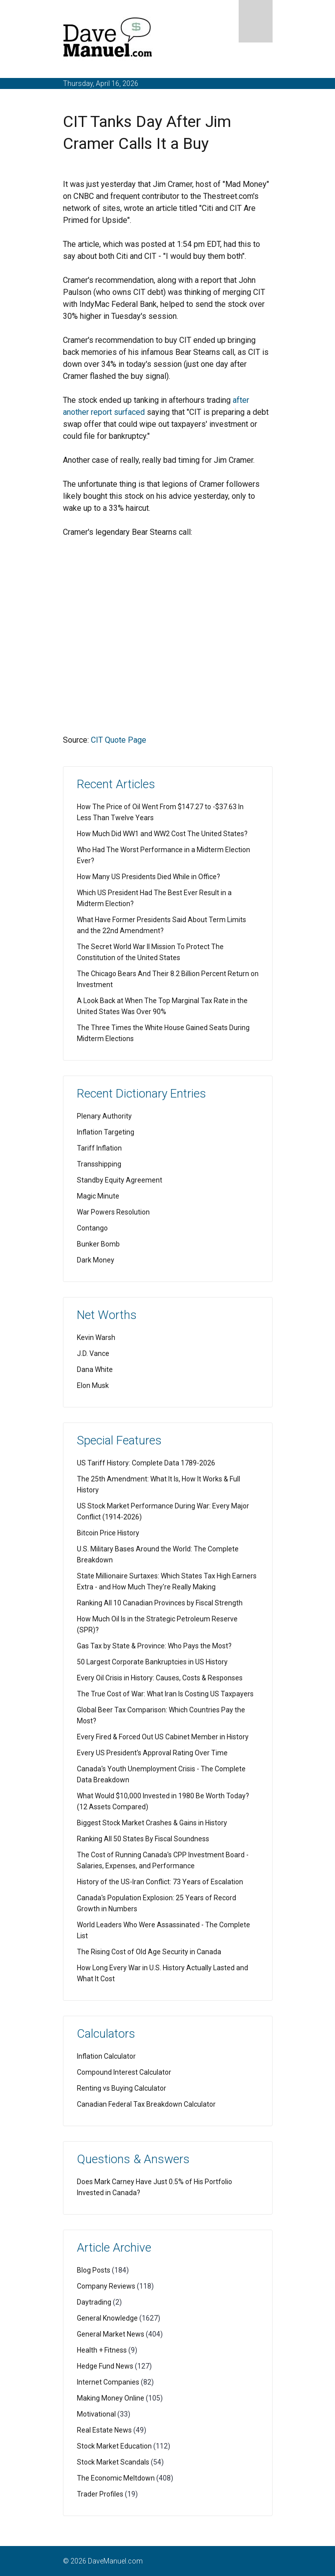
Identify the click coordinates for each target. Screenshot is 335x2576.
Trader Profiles (100, 2494)
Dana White (95, 1369)
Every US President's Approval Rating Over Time (152, 1753)
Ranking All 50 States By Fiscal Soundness (143, 1839)
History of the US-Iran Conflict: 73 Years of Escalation (160, 1882)
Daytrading (94, 2302)
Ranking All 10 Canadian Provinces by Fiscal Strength (160, 1603)
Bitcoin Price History (108, 1533)
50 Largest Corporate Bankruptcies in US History (152, 1662)
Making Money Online (110, 2398)
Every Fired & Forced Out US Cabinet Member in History (163, 1737)
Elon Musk (93, 1385)
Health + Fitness (102, 2350)
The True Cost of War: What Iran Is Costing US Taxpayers (165, 1694)
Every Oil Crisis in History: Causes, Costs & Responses (160, 1678)
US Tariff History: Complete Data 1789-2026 (146, 1463)
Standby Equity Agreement (119, 1180)
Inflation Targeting (105, 1132)
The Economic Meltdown (116, 2478)
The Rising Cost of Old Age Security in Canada (149, 1952)
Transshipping (99, 1164)
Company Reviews (106, 2286)
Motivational (96, 2414)
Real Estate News (104, 2430)
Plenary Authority (104, 1116)
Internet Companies (108, 2382)
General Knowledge (107, 2318)
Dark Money (95, 1260)
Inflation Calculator (106, 2056)
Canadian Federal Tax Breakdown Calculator (146, 2104)
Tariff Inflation (99, 1148)
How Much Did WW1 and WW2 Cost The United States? (162, 834)
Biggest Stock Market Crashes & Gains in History (152, 1823)
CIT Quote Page (118, 740)
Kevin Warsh (96, 1337)
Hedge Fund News (105, 2366)
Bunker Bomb (98, 1244)
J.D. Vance (93, 1353)
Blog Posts (93, 2270)
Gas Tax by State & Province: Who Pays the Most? (154, 1646)
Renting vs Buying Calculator (121, 2088)
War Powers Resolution (113, 1212)
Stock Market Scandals (113, 2462)
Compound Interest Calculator (124, 2072)
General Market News (110, 2334)
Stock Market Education (114, 2446)
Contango (92, 1228)
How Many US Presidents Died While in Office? (148, 877)
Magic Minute (98, 1196)
